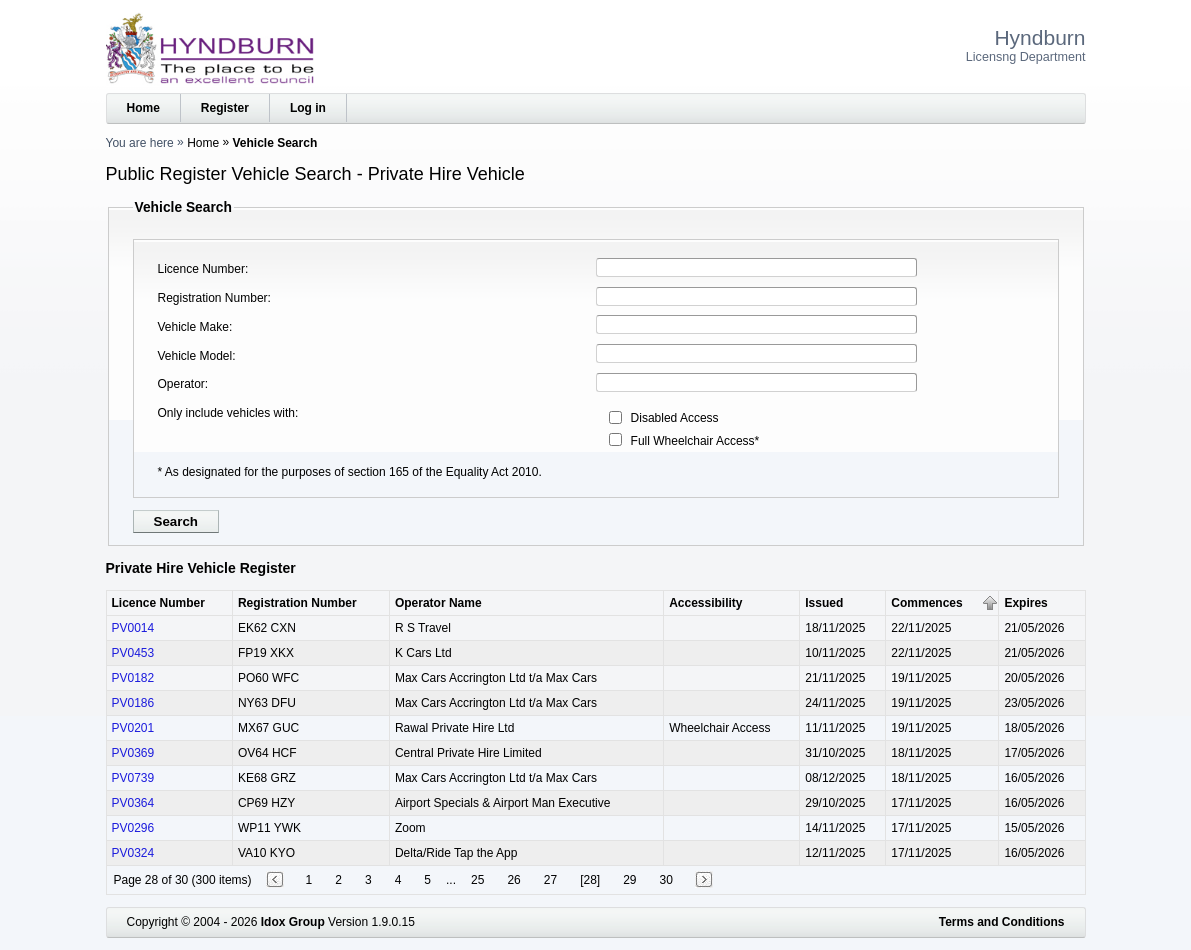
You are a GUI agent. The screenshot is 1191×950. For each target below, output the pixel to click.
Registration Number (213, 298)
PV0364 (133, 803)
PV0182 (133, 678)
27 (550, 880)
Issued (824, 603)
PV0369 (133, 753)
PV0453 (133, 653)
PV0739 (133, 778)
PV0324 (133, 853)
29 (629, 880)
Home (143, 108)
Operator (181, 384)
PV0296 (133, 828)
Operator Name (438, 603)
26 (513, 880)
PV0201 (133, 728)
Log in (308, 108)
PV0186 (133, 703)
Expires (1025, 603)
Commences (926, 603)
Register (225, 108)
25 (477, 880)
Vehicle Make (193, 327)
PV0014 (133, 628)
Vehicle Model (195, 356)
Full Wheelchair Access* (695, 441)
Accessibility (705, 603)
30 (666, 880)
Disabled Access (675, 418)
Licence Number (201, 269)
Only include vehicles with (226, 413)
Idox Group (293, 922)
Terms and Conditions (1002, 922)
